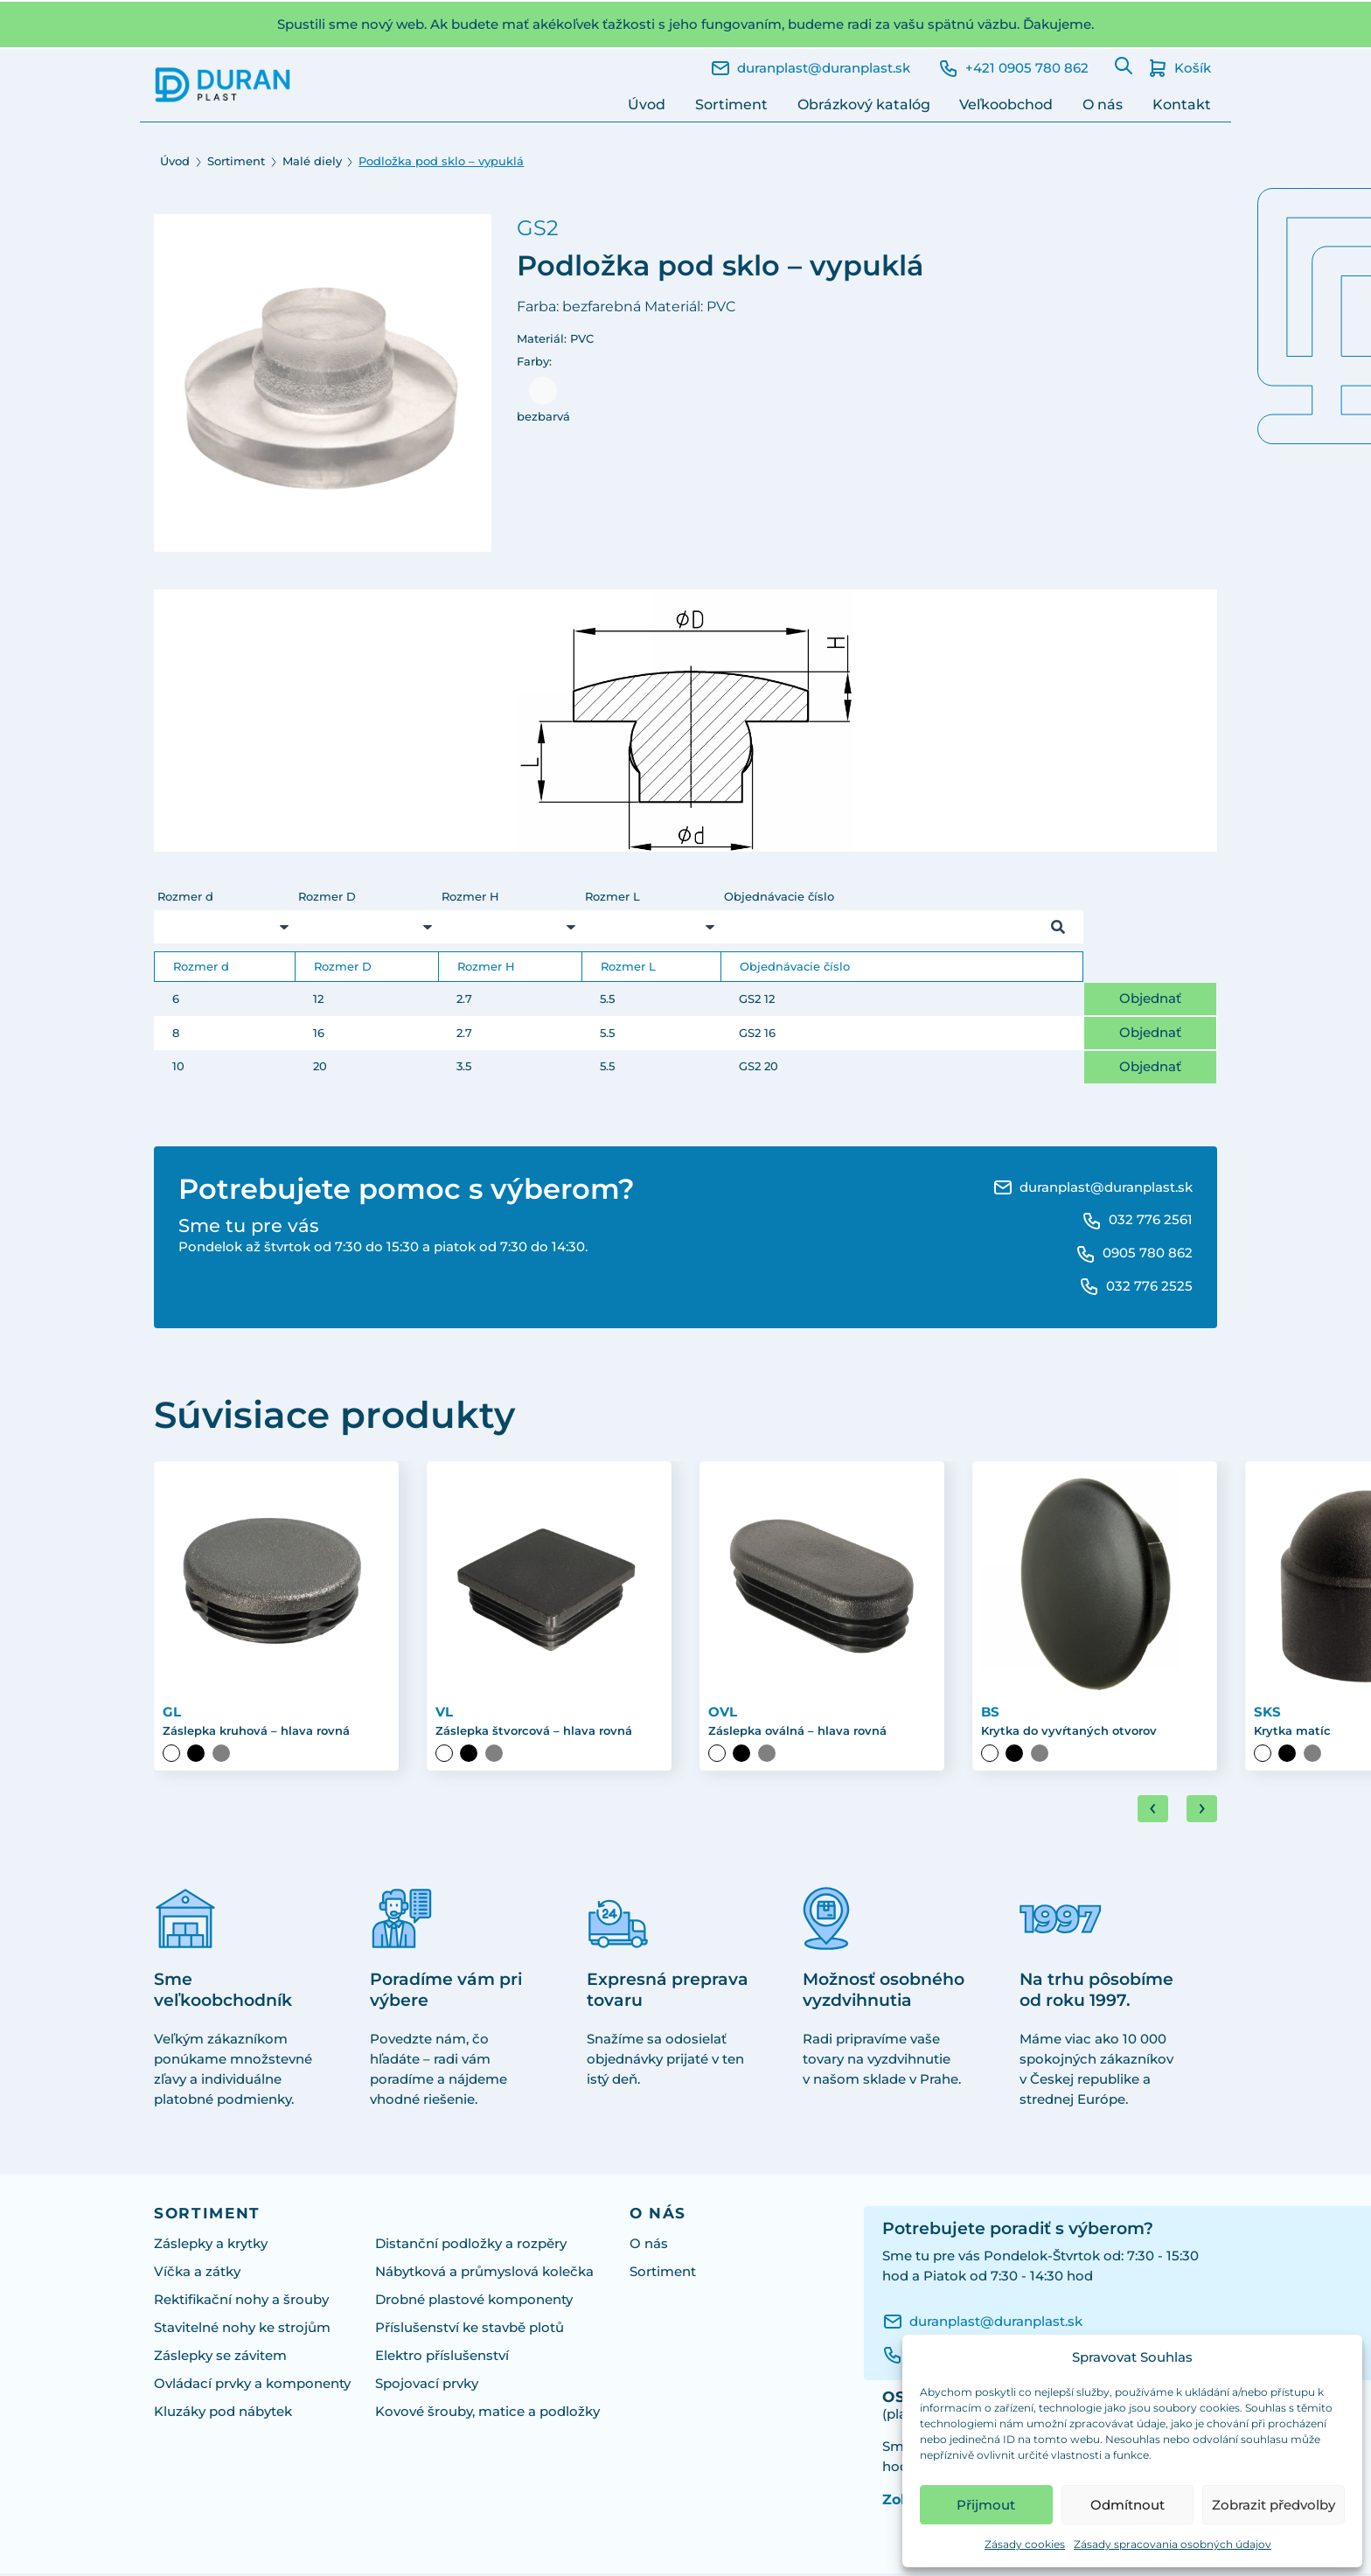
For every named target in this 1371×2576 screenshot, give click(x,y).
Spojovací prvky (426, 2386)
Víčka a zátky (197, 2274)
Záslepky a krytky (211, 2246)
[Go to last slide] (1153, 1811)
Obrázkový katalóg (863, 104)
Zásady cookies (1025, 2544)
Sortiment (731, 104)
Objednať (1150, 998)
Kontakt (1181, 104)
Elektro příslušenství (442, 2358)
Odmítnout (1127, 2504)
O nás (1102, 104)
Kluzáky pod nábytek (223, 2413)
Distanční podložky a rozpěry (471, 2246)
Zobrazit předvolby (1273, 2504)
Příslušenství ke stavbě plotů (469, 2330)
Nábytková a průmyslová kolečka (484, 2274)
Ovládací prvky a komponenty (252, 2386)
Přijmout (986, 2504)
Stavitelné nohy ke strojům (242, 2330)
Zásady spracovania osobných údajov (1172, 2544)
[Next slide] (1202, 1811)
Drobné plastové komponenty (474, 2302)
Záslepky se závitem (220, 2358)
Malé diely (312, 161)
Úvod (646, 104)
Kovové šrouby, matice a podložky (487, 2413)
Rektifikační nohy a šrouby (241, 2302)
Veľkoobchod (1006, 104)
